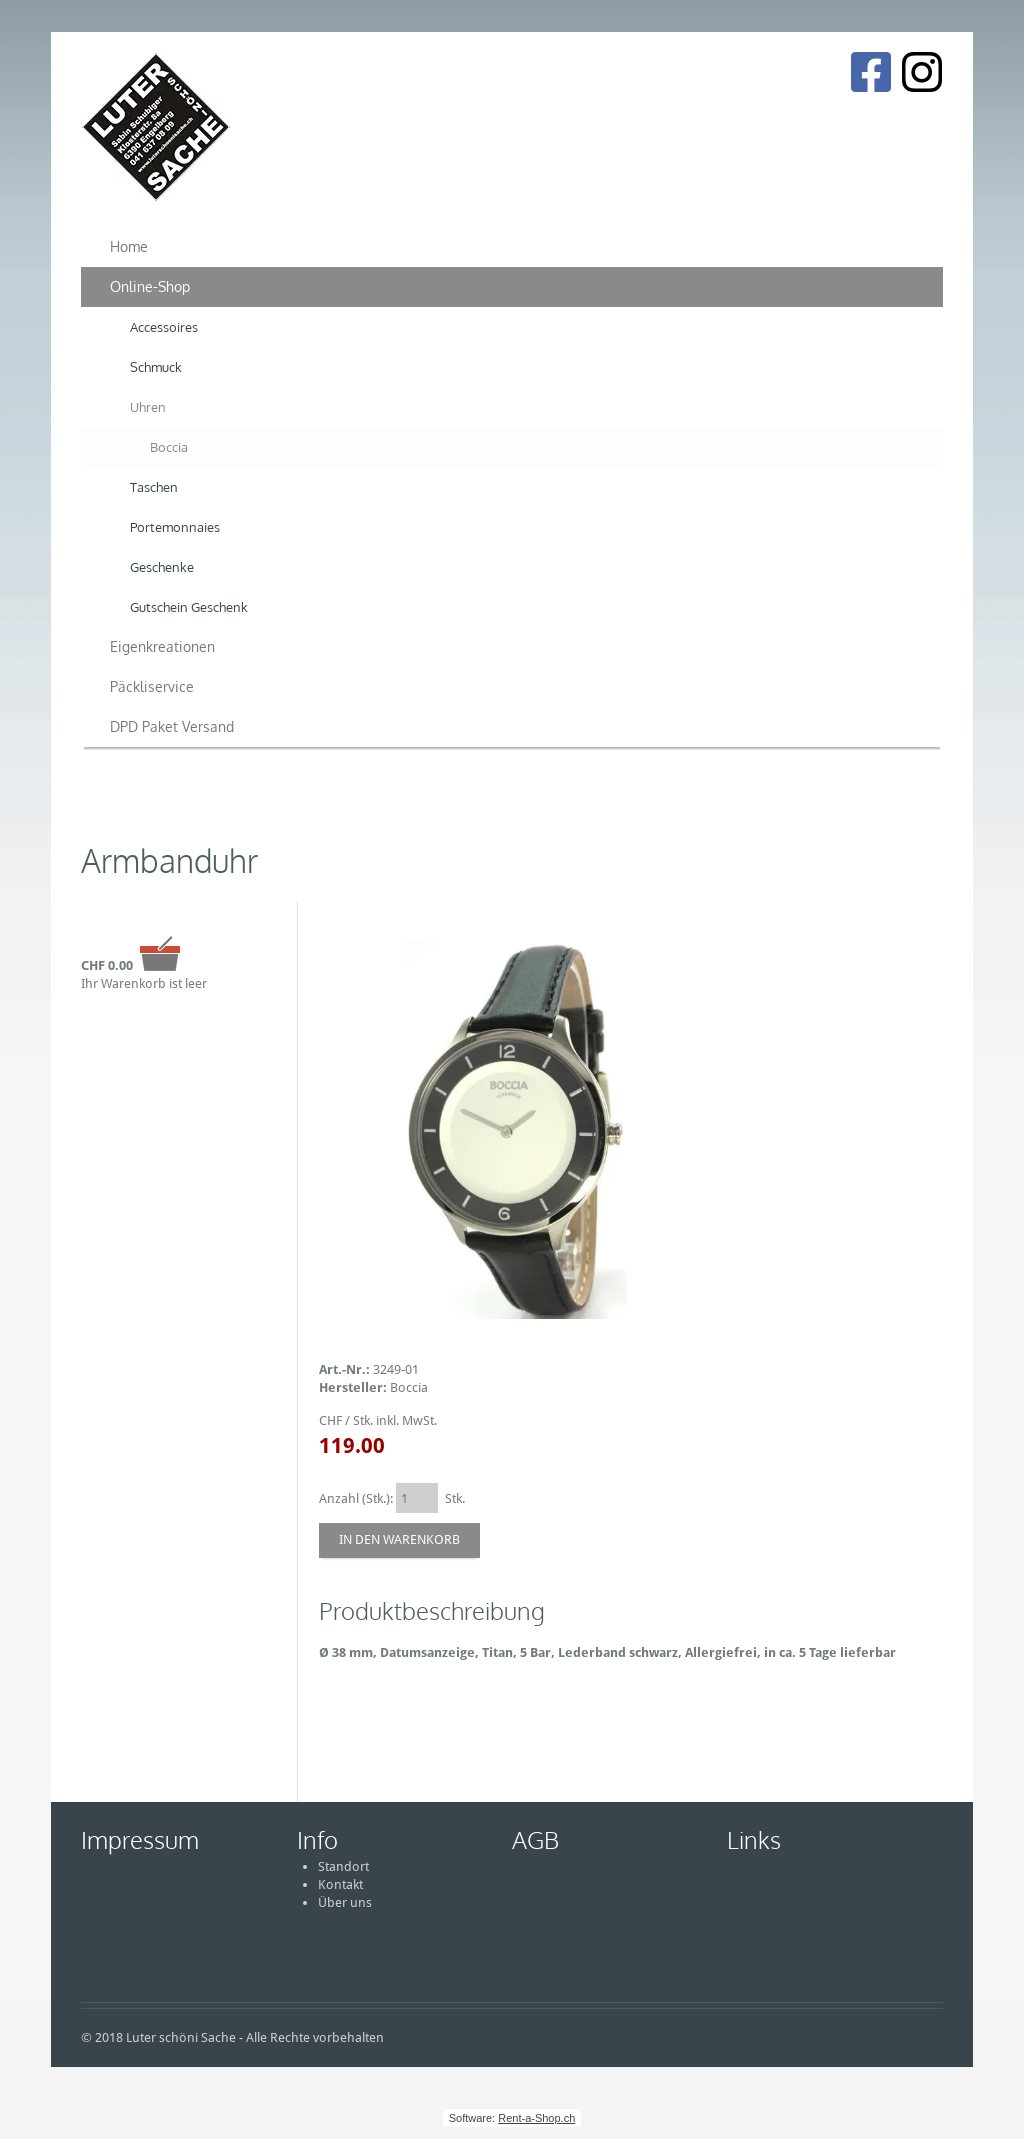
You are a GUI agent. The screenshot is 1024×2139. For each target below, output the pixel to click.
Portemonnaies (175, 527)
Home (129, 246)
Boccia (169, 447)
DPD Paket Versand (172, 726)
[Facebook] (870, 72)
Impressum (140, 1839)
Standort (343, 1866)
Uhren (148, 407)
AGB (535, 1839)
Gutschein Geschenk (189, 607)
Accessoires (164, 327)
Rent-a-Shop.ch (536, 2118)
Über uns (345, 1902)
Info (317, 1839)
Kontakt (340, 1884)
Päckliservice (152, 686)
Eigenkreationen (162, 646)
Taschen (154, 487)
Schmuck (156, 367)
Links (754, 1839)
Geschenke (162, 567)
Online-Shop (150, 286)
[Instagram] (922, 72)
